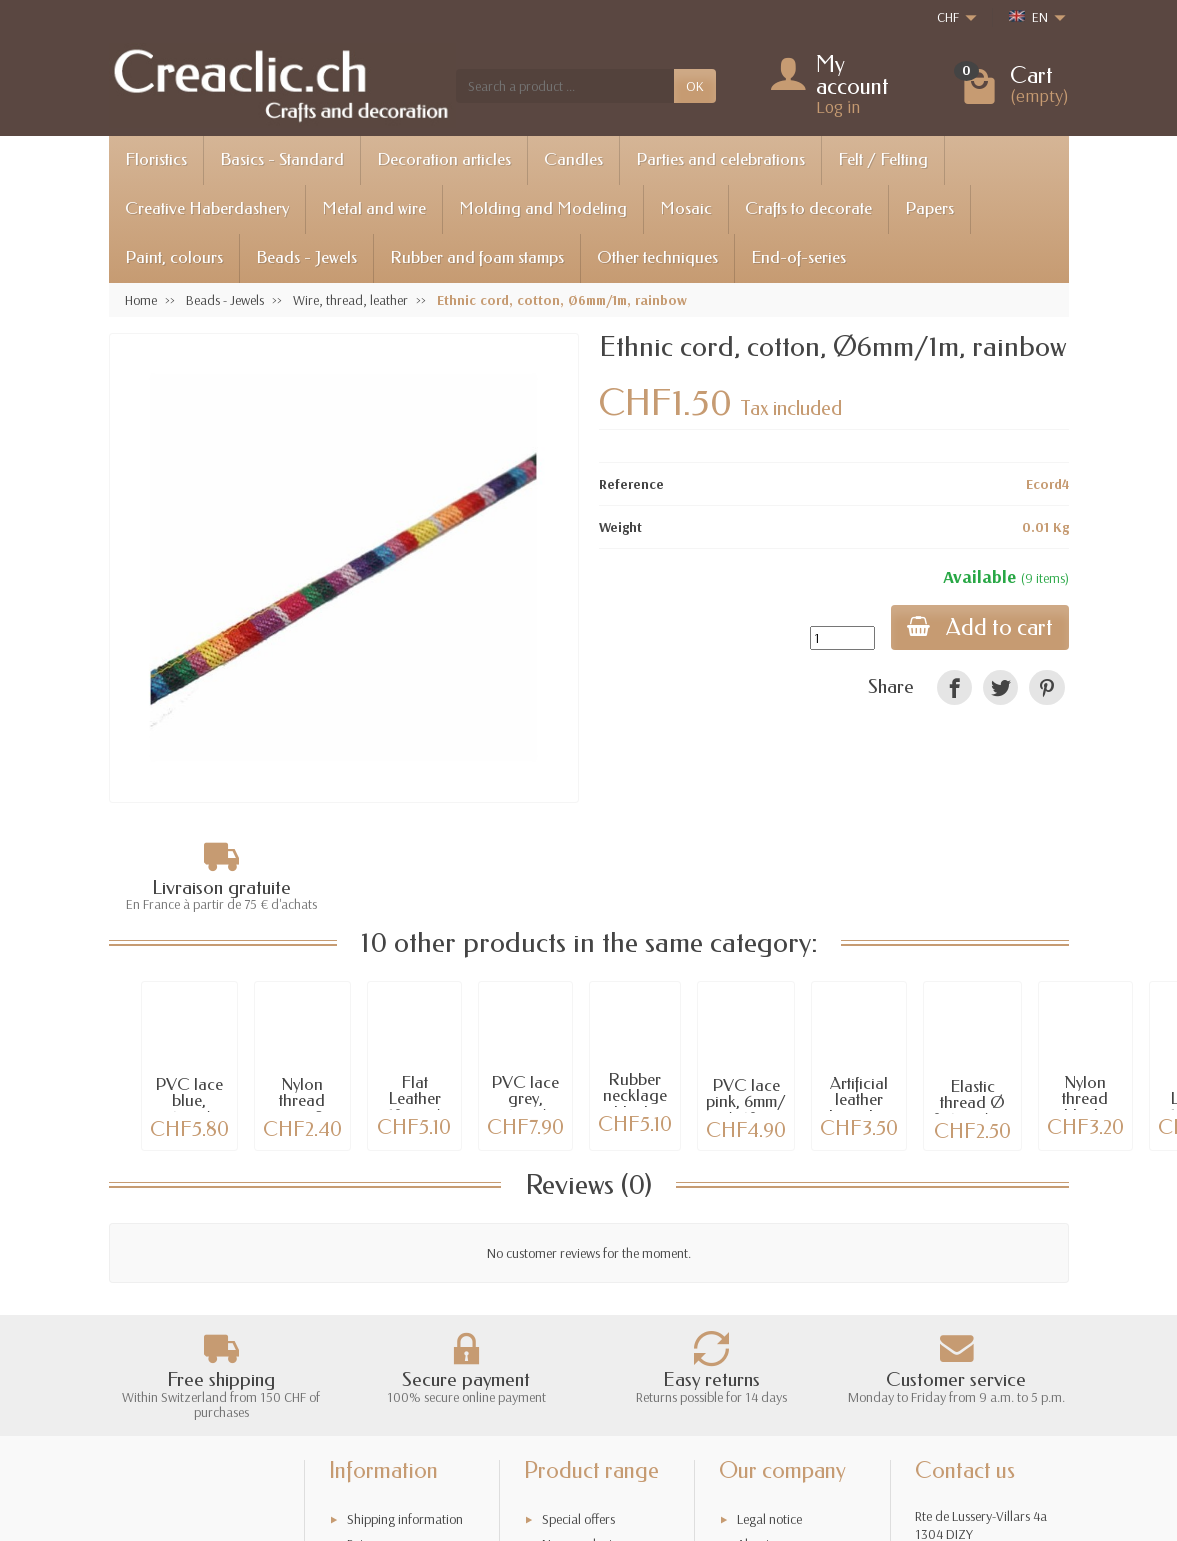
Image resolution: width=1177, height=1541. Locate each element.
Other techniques (657, 257)
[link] (954, 687)
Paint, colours (174, 257)
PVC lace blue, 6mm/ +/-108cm (189, 1109)
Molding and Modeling (543, 208)
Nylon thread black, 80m (1085, 1107)
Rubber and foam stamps (477, 257)
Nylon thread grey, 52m (302, 1101)
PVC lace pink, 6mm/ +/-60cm (746, 1102)
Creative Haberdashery (207, 208)
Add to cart (980, 627)
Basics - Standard (282, 159)
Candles (573, 159)
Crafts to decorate (808, 208)
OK (695, 86)
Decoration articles (444, 159)
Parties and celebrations (720, 159)
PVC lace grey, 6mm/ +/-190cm (525, 1107)
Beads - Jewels (306, 257)
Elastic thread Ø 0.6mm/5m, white (972, 1111)
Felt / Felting (883, 159)
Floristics (156, 159)
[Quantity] (842, 638)
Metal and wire (374, 208)
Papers (929, 208)
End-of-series (798, 257)
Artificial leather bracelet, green (859, 1108)
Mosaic (686, 208)
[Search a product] (565, 86)
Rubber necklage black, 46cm (635, 1104)
